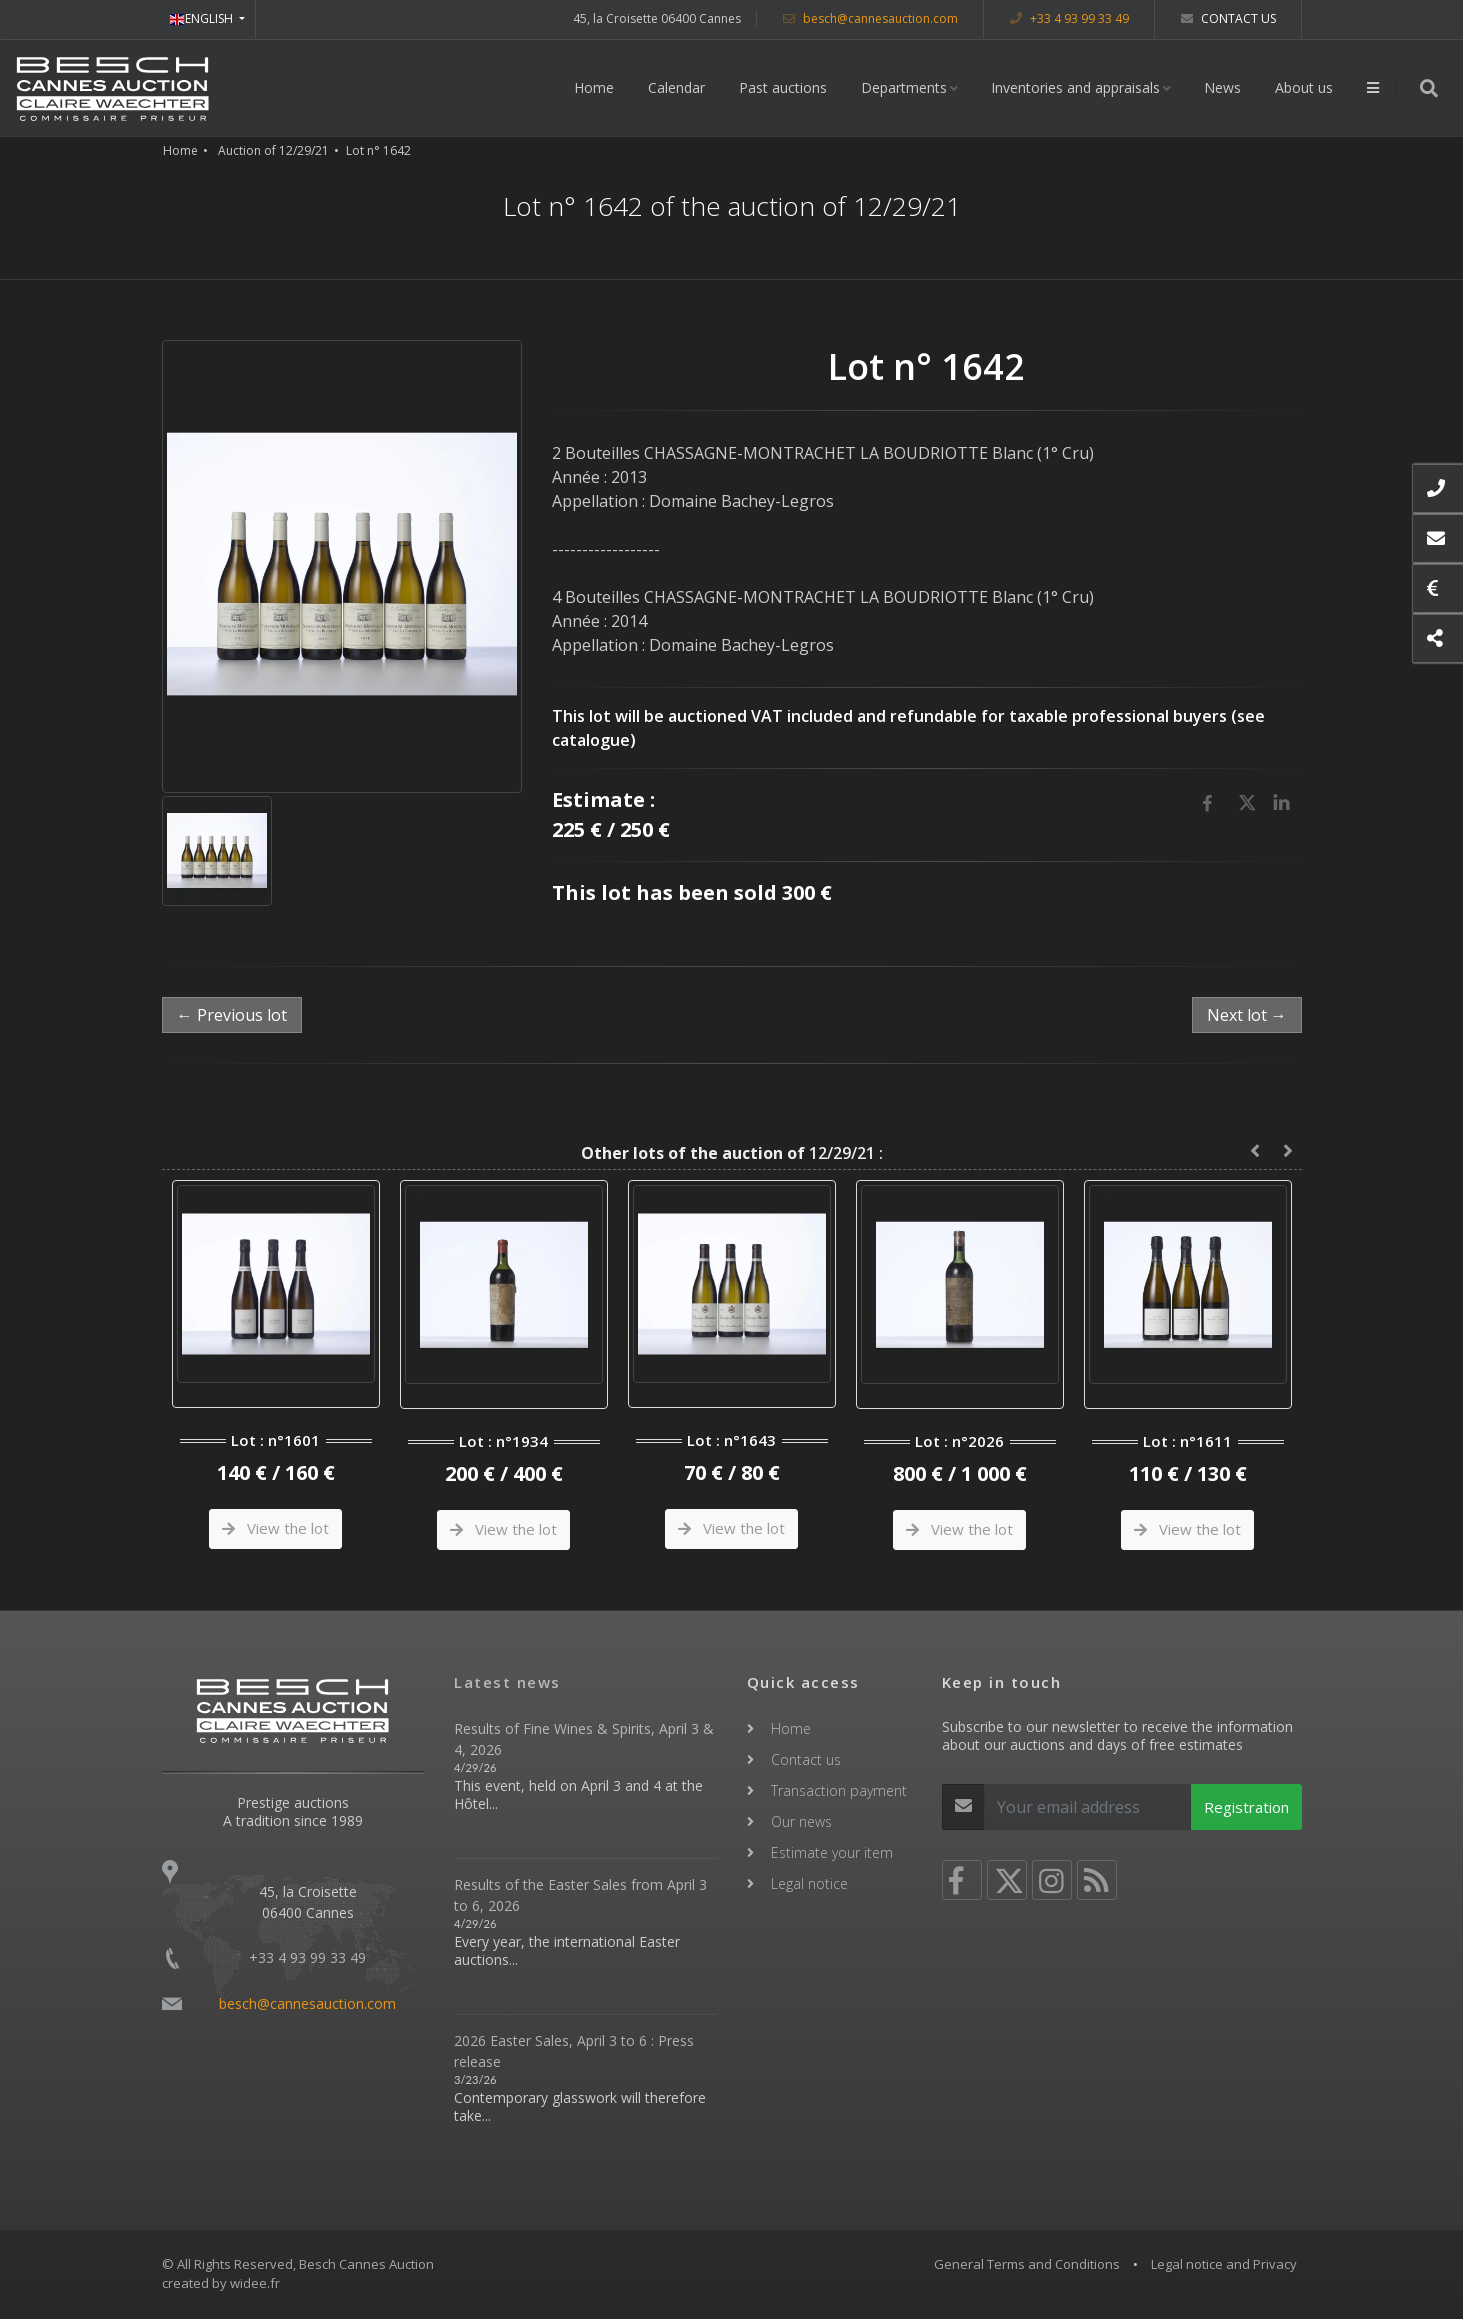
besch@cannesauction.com (870, 18)
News (1222, 87)
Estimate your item (832, 1852)
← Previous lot (232, 1015)
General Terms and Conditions (1027, 2264)
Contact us (1228, 18)
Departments (904, 87)
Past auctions (783, 87)
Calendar (676, 87)
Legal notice (809, 1883)
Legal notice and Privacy (1224, 2264)
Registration (1246, 1807)
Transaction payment (839, 1790)
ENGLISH (202, 18)
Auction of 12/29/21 (273, 150)
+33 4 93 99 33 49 (1069, 18)
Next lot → (1247, 1015)
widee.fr (255, 2283)
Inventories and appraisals (1075, 87)
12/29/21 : (732, 1153)
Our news (801, 1821)
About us (1304, 87)
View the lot (275, 1528)
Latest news (507, 1682)
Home (594, 87)
